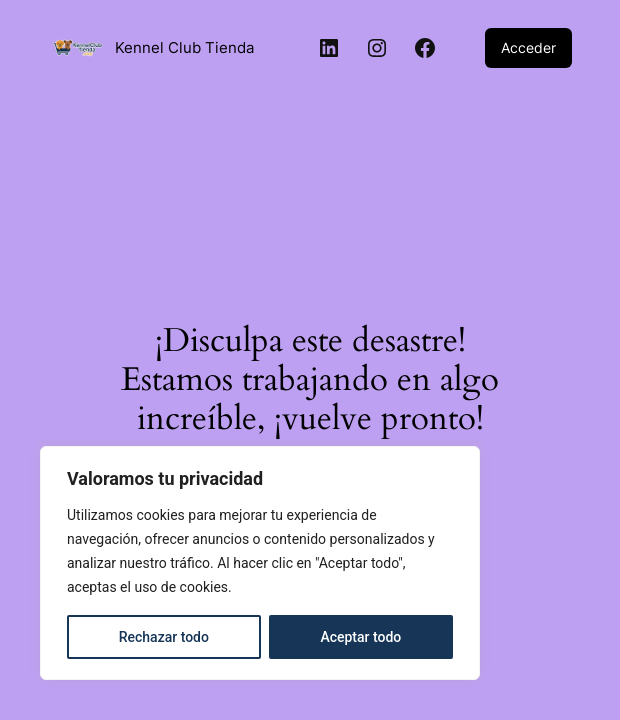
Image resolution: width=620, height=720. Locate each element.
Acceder (528, 47)
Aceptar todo (360, 637)
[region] (260, 563)
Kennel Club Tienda (184, 47)
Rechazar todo (164, 637)
